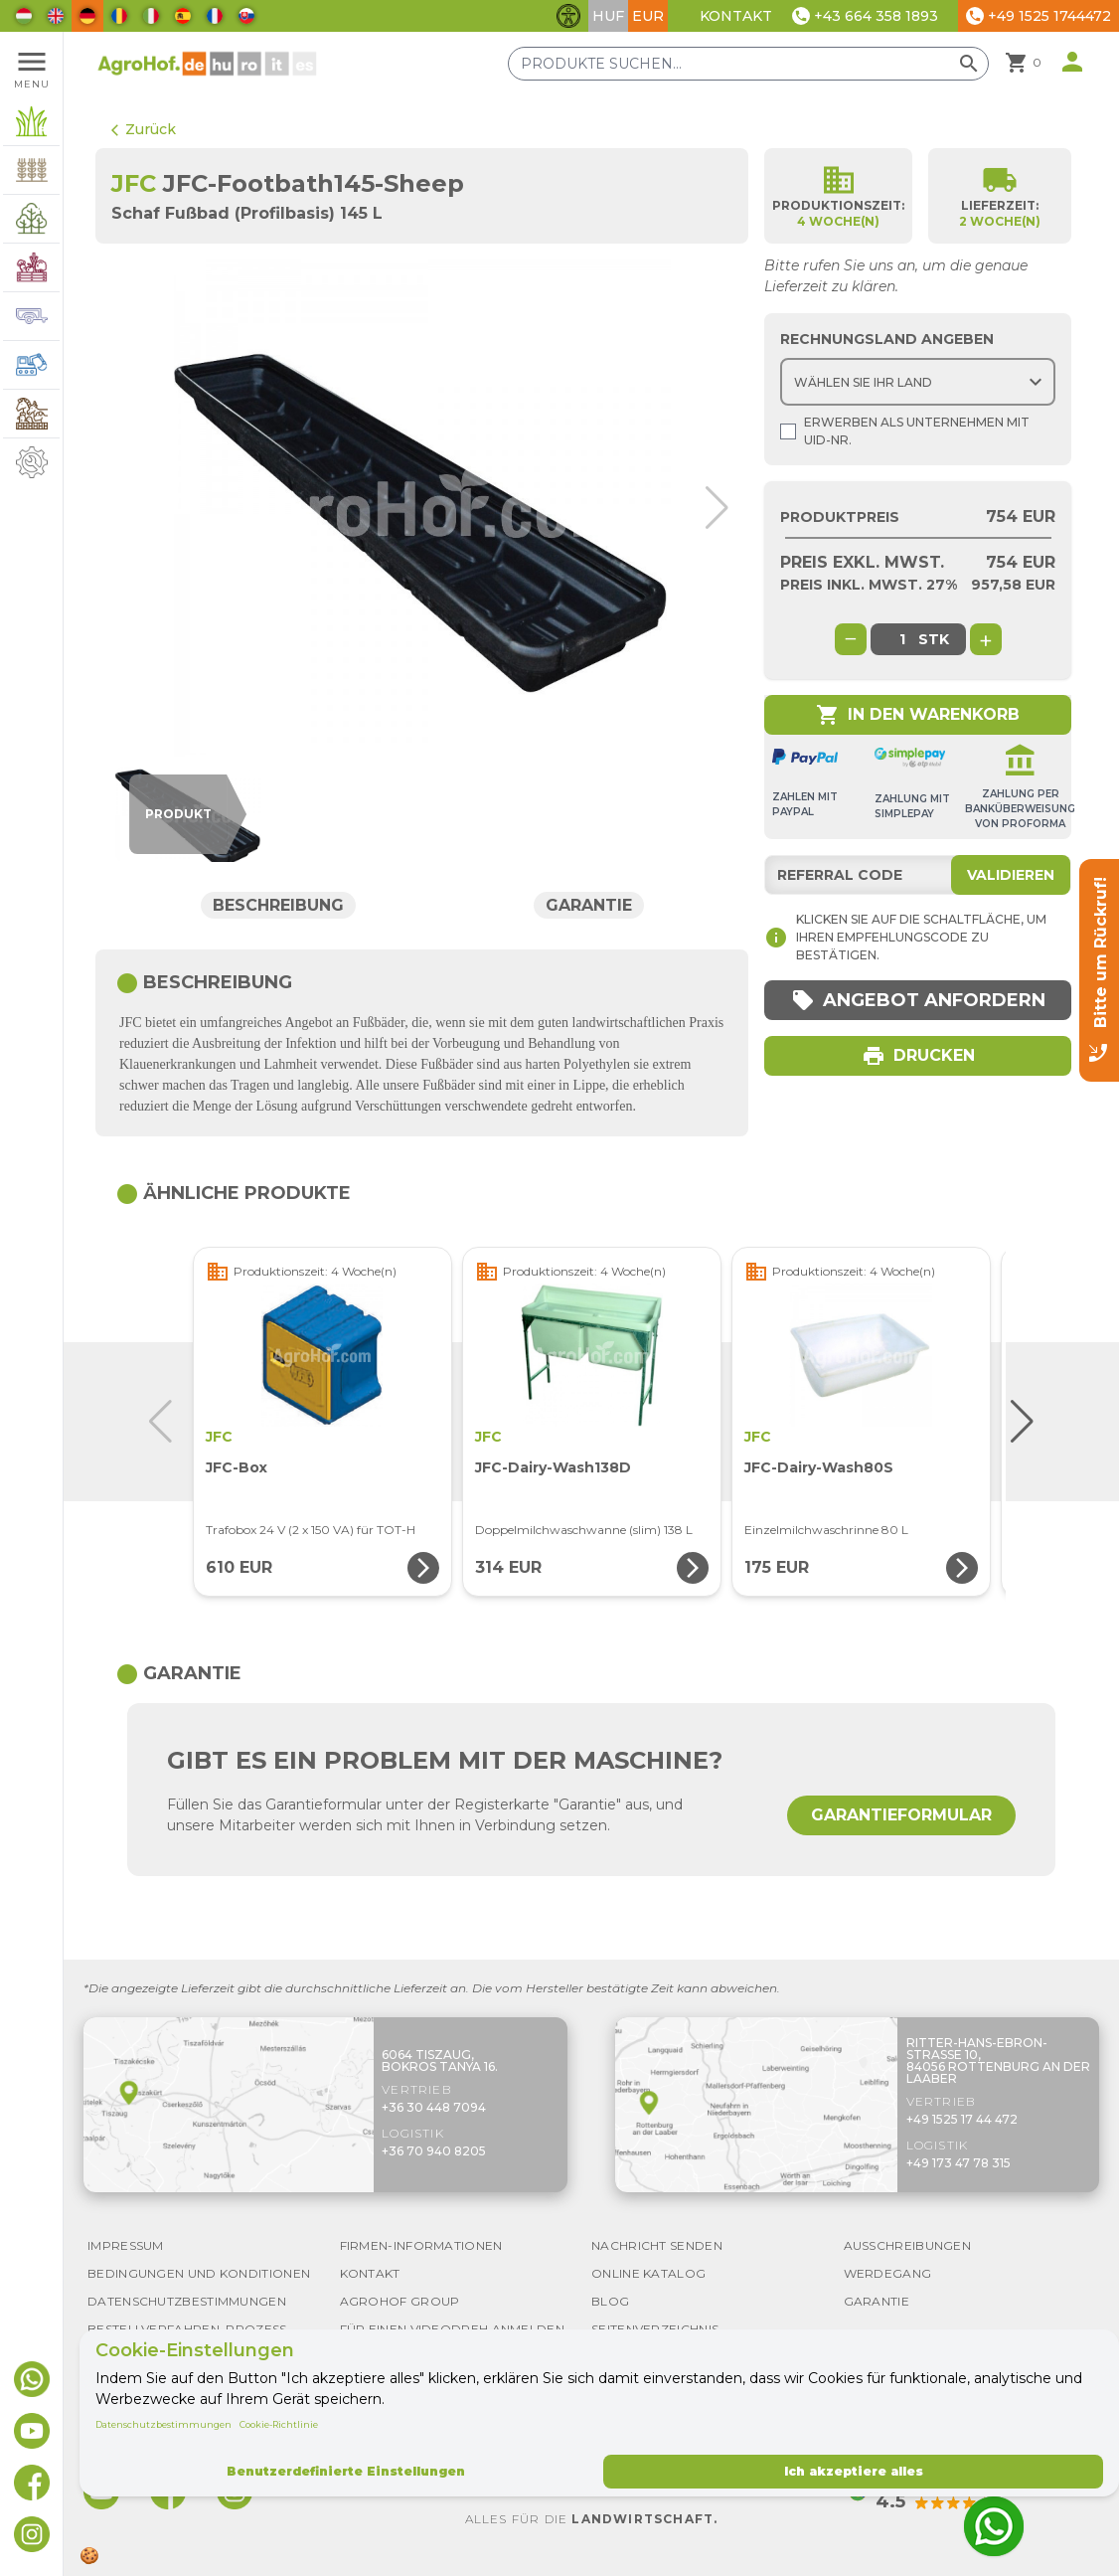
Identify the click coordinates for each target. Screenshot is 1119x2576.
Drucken (918, 1056)
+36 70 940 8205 (434, 2151)
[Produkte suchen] (748, 64)
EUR (648, 16)
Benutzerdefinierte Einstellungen (346, 2471)
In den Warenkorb (918, 715)
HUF (608, 16)
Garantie (589, 905)
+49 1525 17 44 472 (962, 2119)
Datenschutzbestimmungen (163, 2424)
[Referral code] (917, 875)
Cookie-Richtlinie (279, 2424)
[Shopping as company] (788, 431)
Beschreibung (278, 905)
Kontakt (736, 16)
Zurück (143, 129)
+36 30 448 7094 (434, 2107)
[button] (716, 508)
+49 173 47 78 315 (958, 2162)
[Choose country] (917, 382)
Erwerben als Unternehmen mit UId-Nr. (905, 431)
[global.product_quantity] (902, 639)
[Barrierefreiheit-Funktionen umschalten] (568, 16)
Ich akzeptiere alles (853, 2471)
